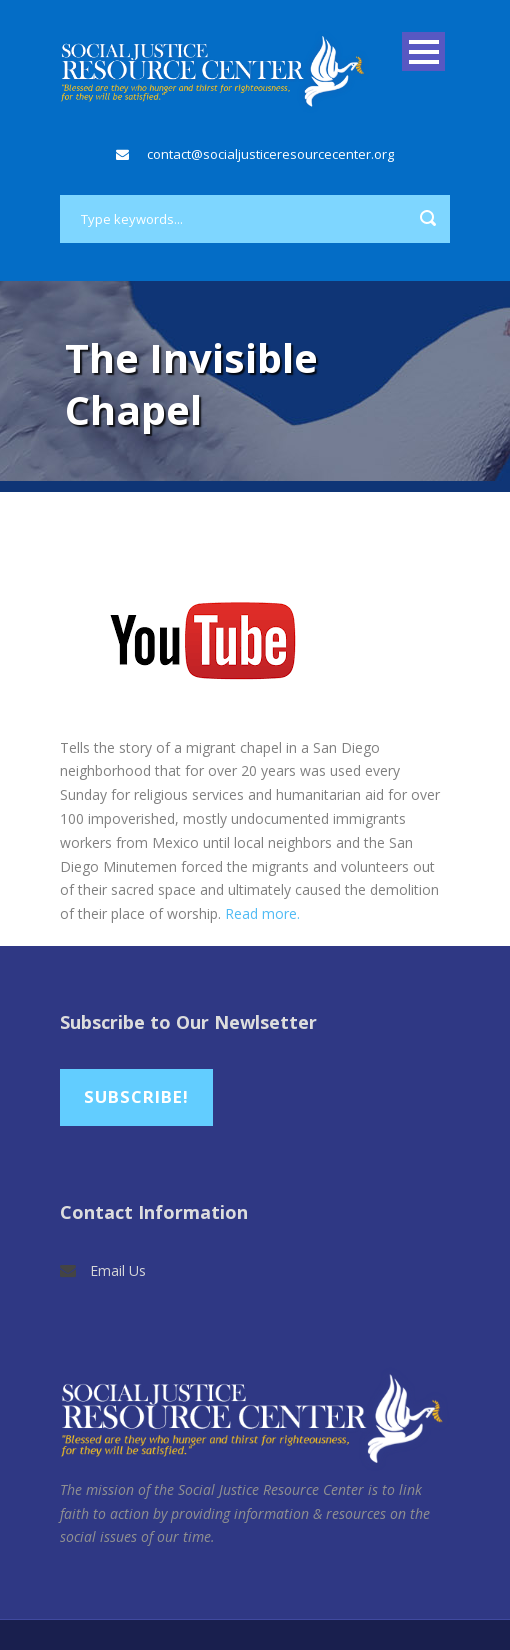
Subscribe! (136, 1096)
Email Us (118, 1270)
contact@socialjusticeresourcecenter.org (270, 154)
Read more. (262, 913)
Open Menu (423, 51)
